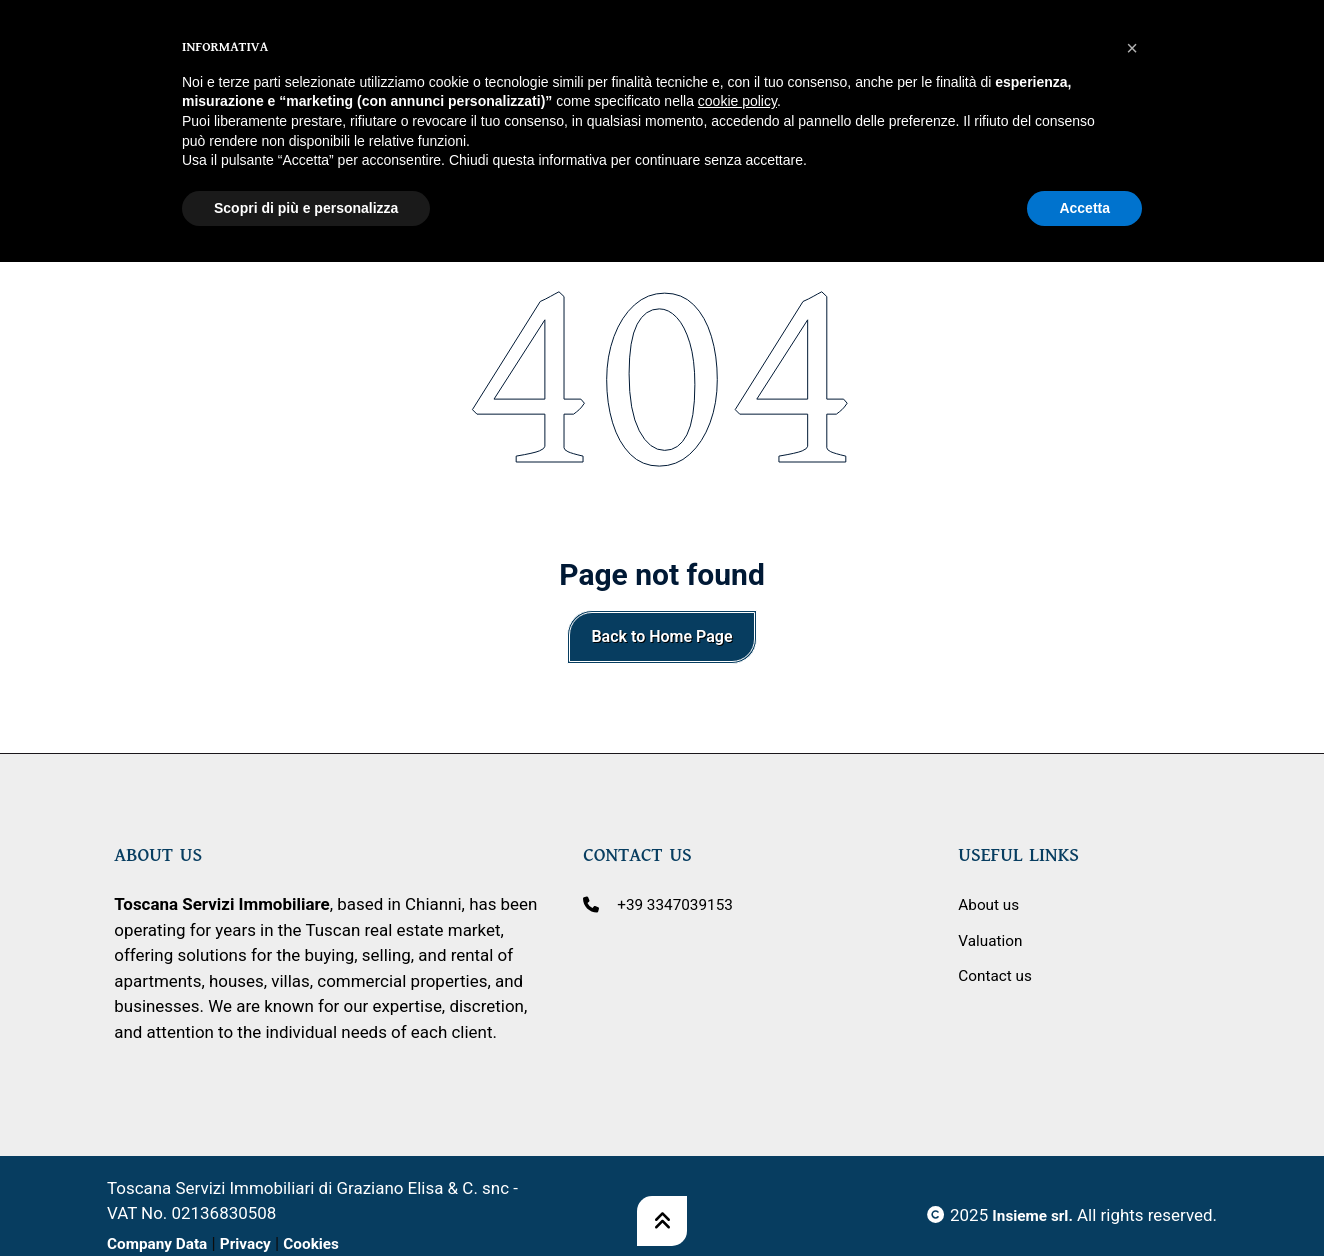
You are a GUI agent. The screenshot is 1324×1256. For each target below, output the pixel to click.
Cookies (331, 1243)
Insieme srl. (1028, 1215)
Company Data (162, 1243)
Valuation (993, 940)
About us (991, 904)
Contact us (998, 975)
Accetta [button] (1084, 161)
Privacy (259, 1243)
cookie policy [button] (737, 55)
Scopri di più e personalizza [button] (306, 161)
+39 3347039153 (681, 904)
